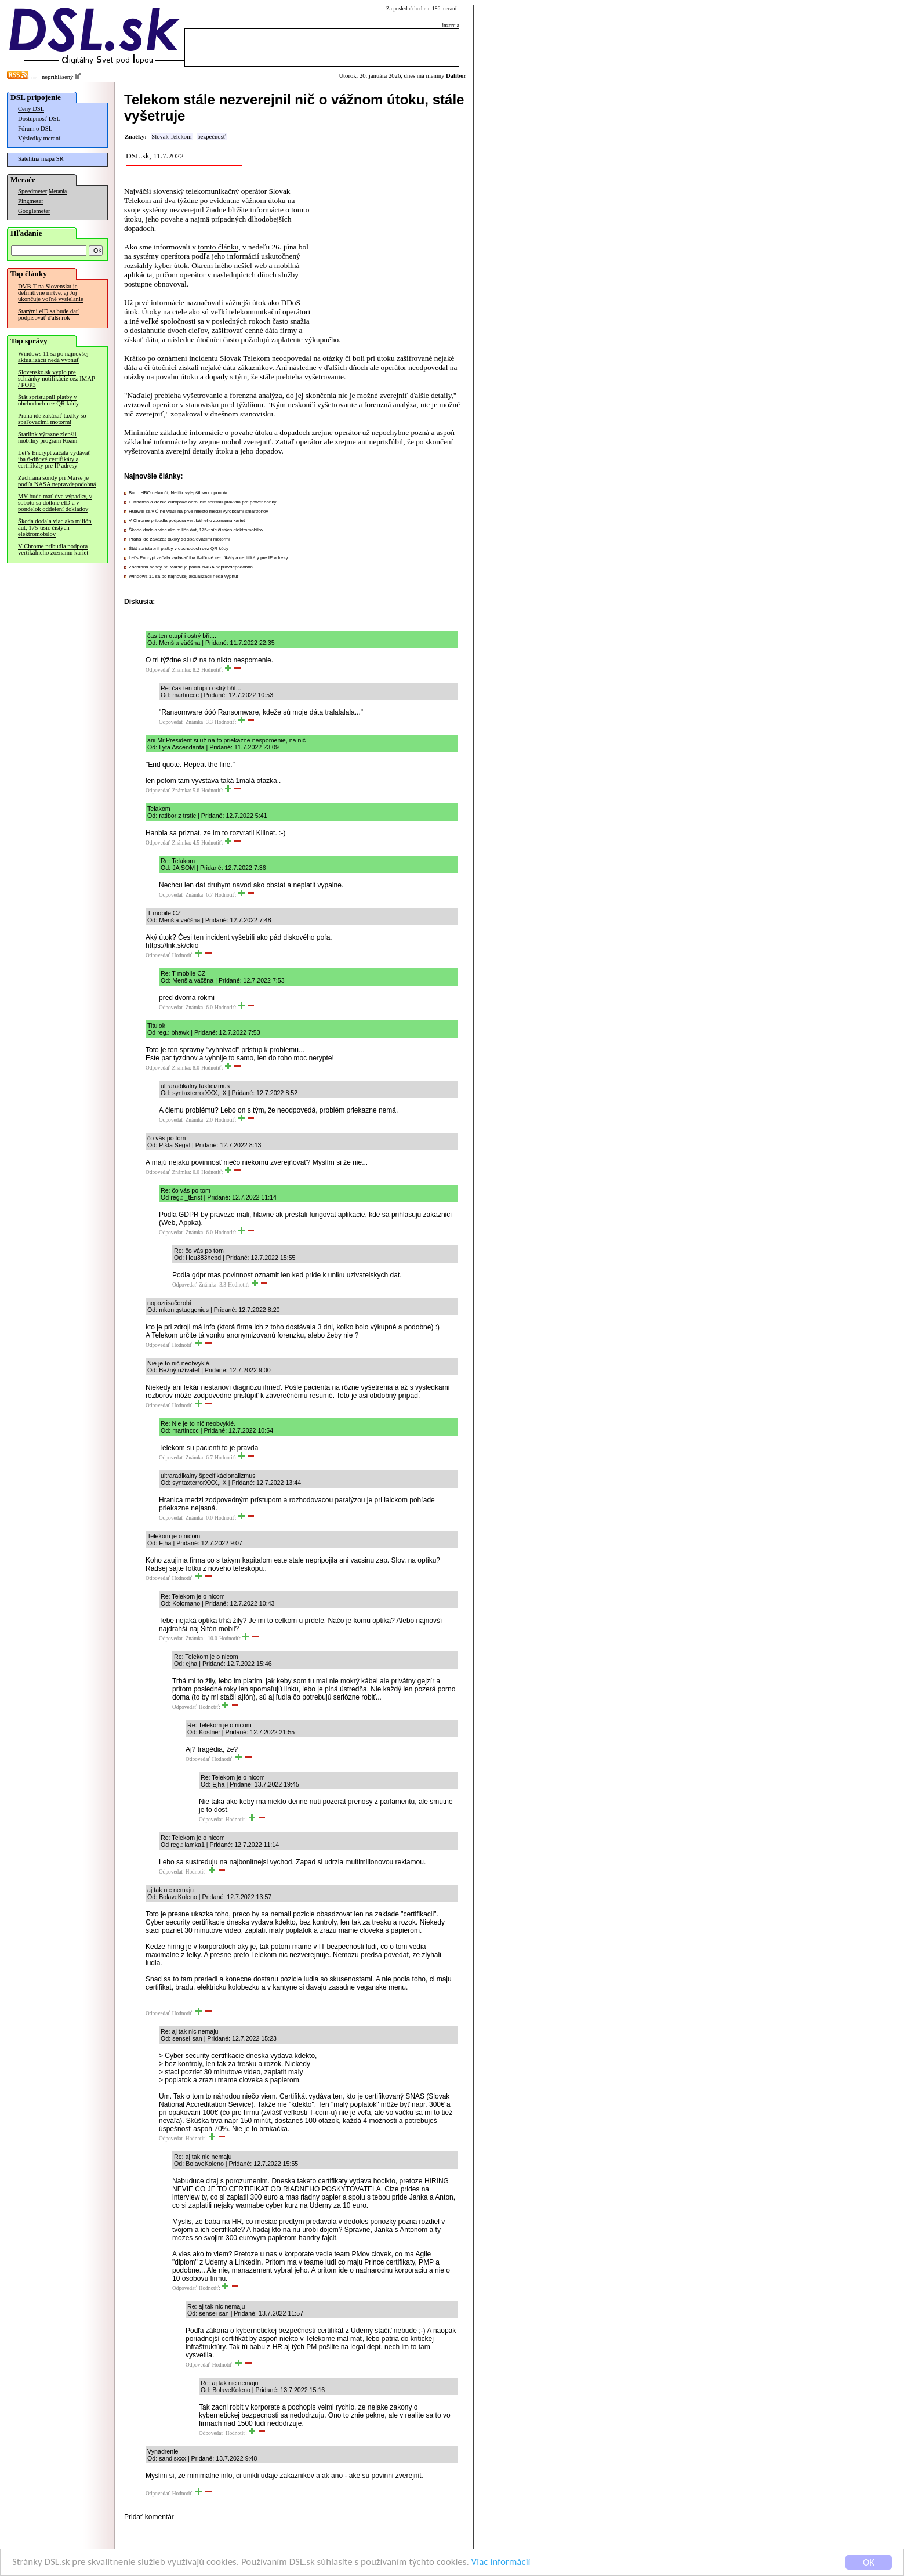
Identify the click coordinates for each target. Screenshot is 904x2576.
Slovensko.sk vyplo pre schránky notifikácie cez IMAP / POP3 (56, 378)
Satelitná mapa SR (41, 158)
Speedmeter (32, 191)
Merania (58, 191)
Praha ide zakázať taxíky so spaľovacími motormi (52, 418)
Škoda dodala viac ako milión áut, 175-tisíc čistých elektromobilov (55, 527)
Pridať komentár (149, 2517)
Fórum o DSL (35, 128)
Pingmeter (30, 201)
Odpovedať (158, 670)
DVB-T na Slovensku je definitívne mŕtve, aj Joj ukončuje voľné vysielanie (50, 292)
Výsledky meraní (39, 138)
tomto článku (218, 246)
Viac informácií (501, 2562)
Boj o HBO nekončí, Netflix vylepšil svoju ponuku (179, 492)
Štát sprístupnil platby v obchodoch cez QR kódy (48, 400)
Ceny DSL (31, 109)
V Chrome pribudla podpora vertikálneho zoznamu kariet (53, 549)
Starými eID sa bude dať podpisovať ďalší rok (48, 314)
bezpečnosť (211, 136)
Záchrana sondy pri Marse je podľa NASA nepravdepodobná (57, 480)
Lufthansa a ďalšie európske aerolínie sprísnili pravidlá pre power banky (202, 502)
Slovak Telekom (171, 136)
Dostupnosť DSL (39, 118)
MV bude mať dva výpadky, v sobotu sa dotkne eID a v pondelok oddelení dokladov (55, 502)
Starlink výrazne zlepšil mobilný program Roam (47, 437)
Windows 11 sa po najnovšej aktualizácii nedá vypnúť (53, 356)
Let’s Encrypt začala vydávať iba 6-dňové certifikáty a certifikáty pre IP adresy (54, 459)
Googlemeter (34, 211)
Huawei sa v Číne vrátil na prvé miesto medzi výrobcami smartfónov (198, 511)
